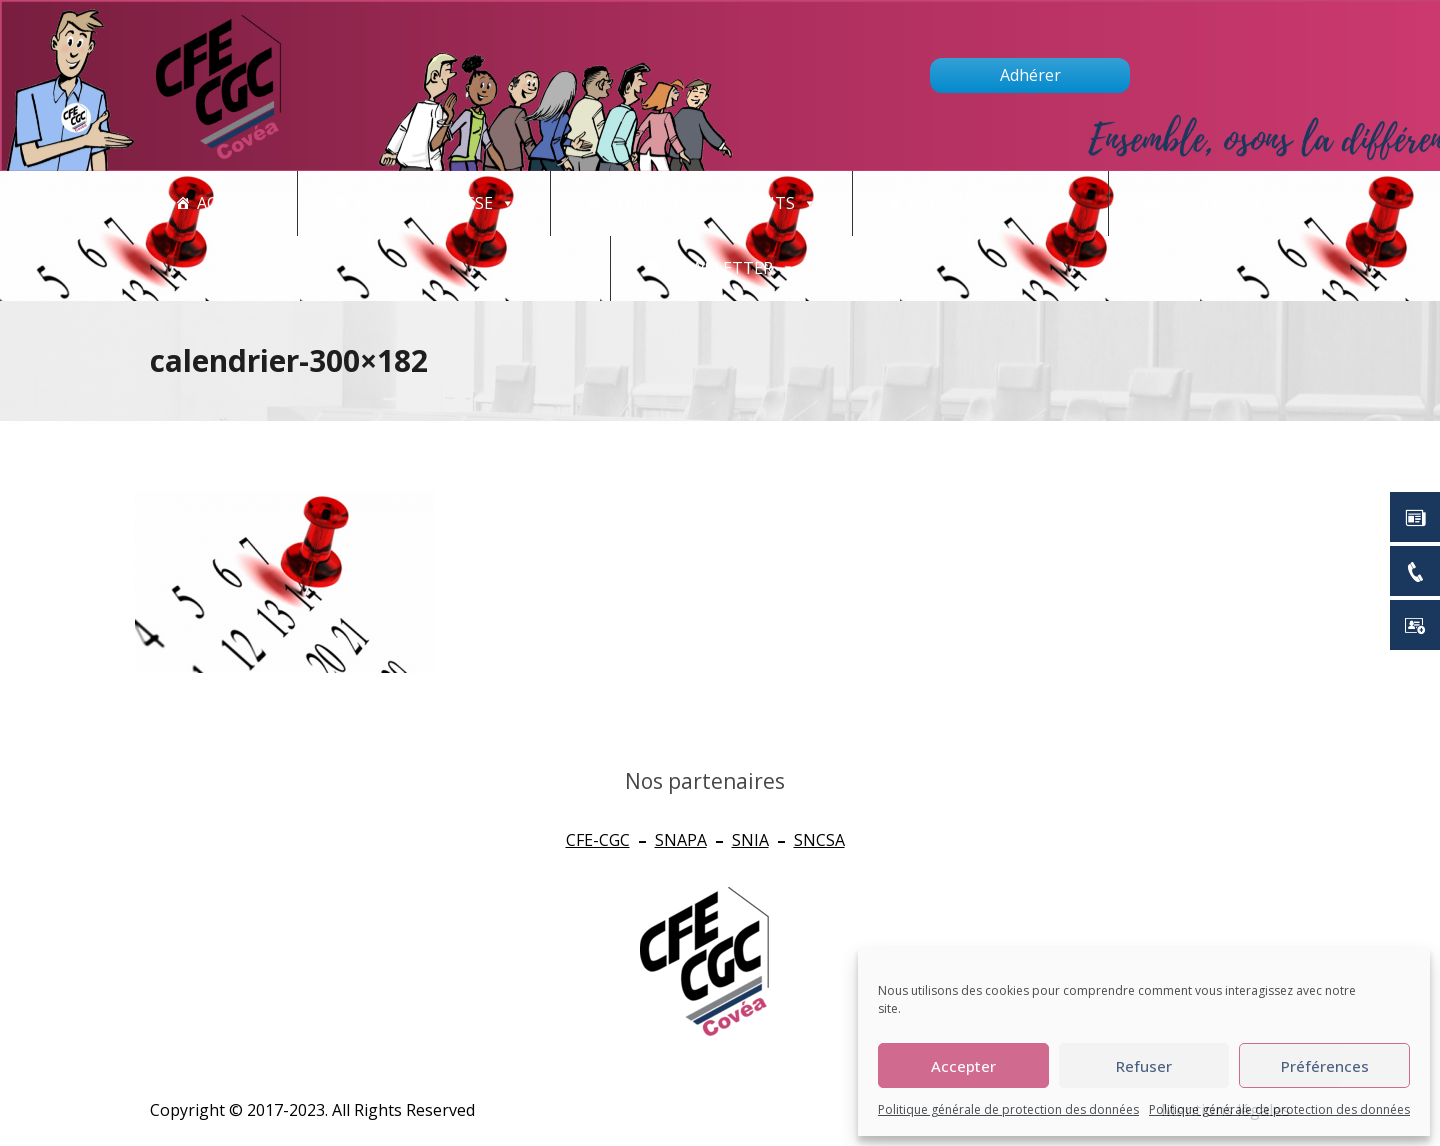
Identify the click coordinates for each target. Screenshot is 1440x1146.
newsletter (731, 268)
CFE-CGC (598, 840)
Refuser (1144, 1066)
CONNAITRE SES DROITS (712, 203)
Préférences (1325, 1066)
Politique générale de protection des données (1008, 1109)
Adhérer (1030, 75)
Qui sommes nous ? (991, 203)
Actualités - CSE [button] (435, 203)
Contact (1215, 203)
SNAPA (681, 840)
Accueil (229, 203)
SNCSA (819, 840)
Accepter (963, 1066)
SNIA (750, 840)
